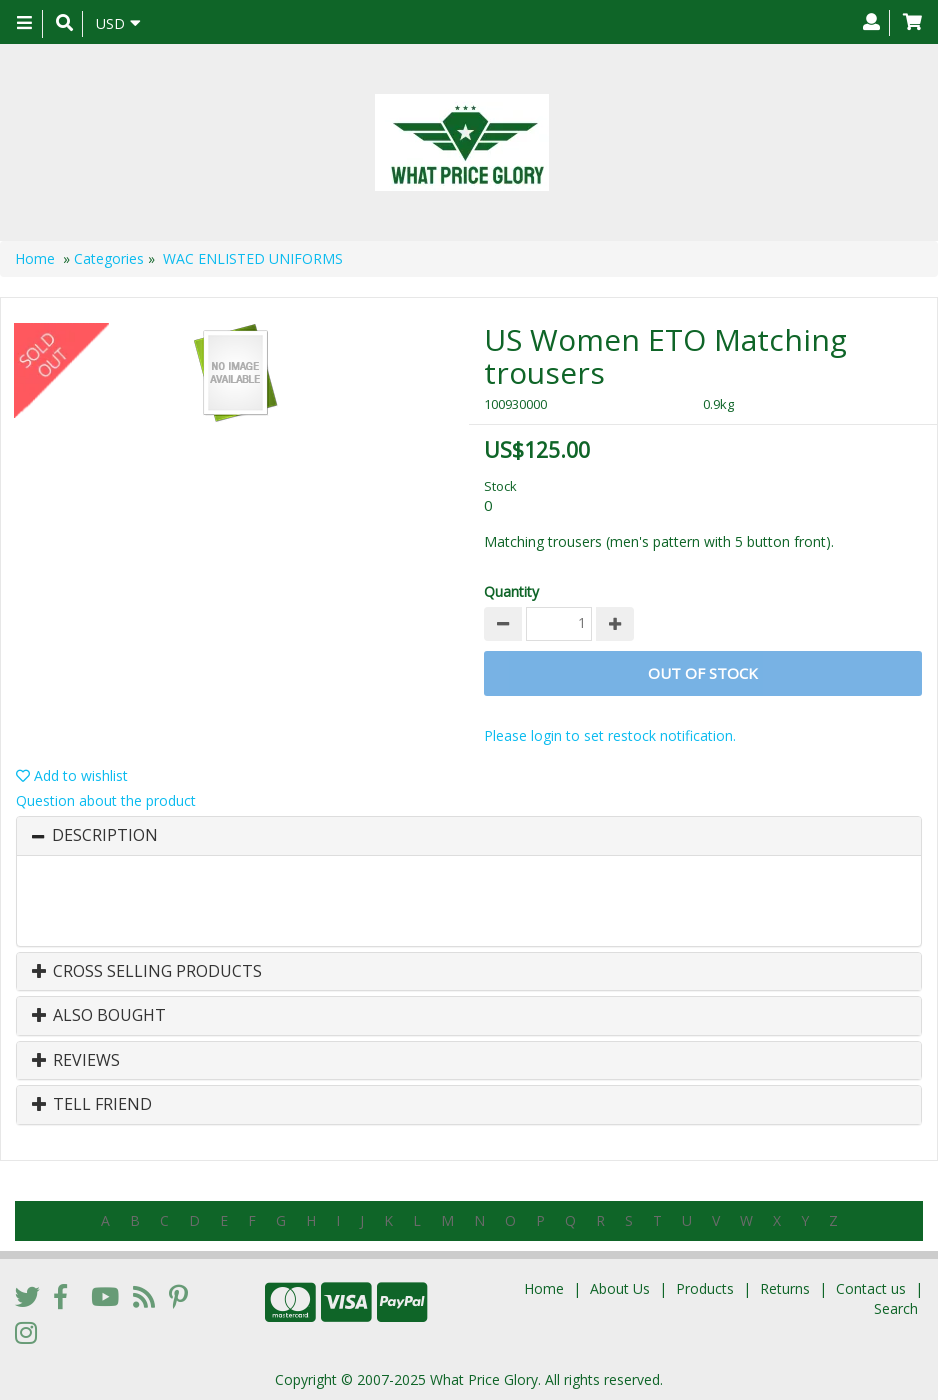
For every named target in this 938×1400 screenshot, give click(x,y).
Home (35, 258)
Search (896, 1308)
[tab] (469, 836)
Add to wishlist (72, 775)
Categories (109, 258)
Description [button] (105, 836)
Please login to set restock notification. (610, 735)
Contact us (871, 1288)
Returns (785, 1288)
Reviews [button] (76, 1061)
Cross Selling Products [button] (147, 972)
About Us (620, 1288)
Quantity (511, 591)
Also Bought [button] (99, 1016)
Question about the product (106, 800)
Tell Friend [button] (92, 1105)
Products (705, 1288)
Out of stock (703, 673)
